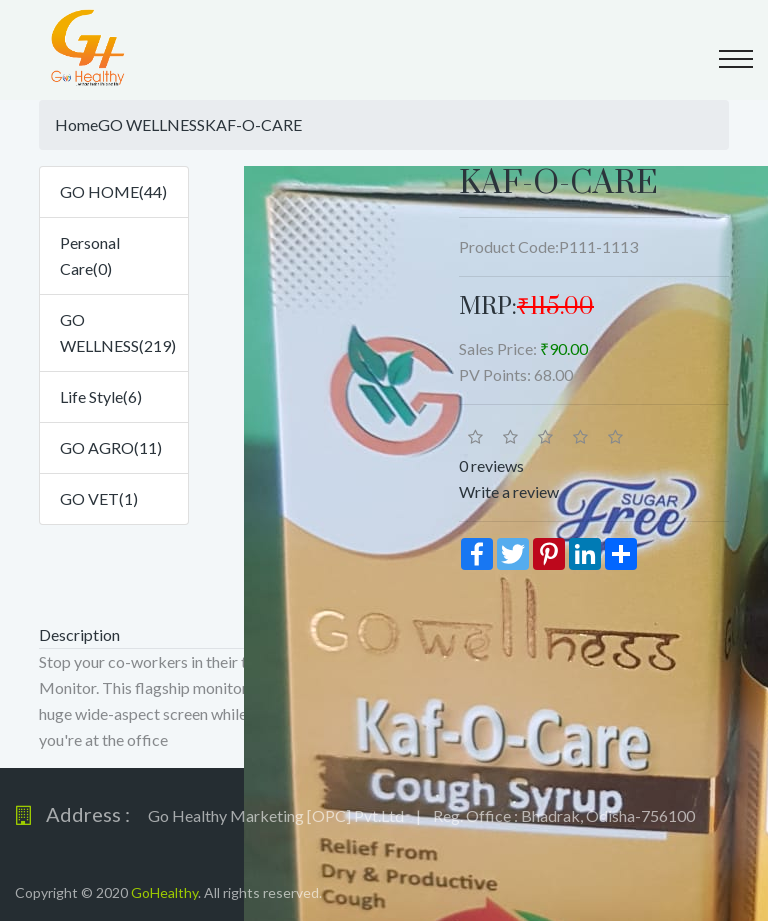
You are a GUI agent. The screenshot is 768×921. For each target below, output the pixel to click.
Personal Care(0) (90, 255)
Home (76, 124)
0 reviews (491, 465)
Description (79, 634)
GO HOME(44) (113, 191)
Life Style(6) (101, 396)
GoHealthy (164, 892)
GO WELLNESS (151, 124)
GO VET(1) (99, 498)
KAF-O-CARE (253, 124)
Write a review (509, 491)
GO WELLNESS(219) (118, 332)
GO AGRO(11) (111, 447)
